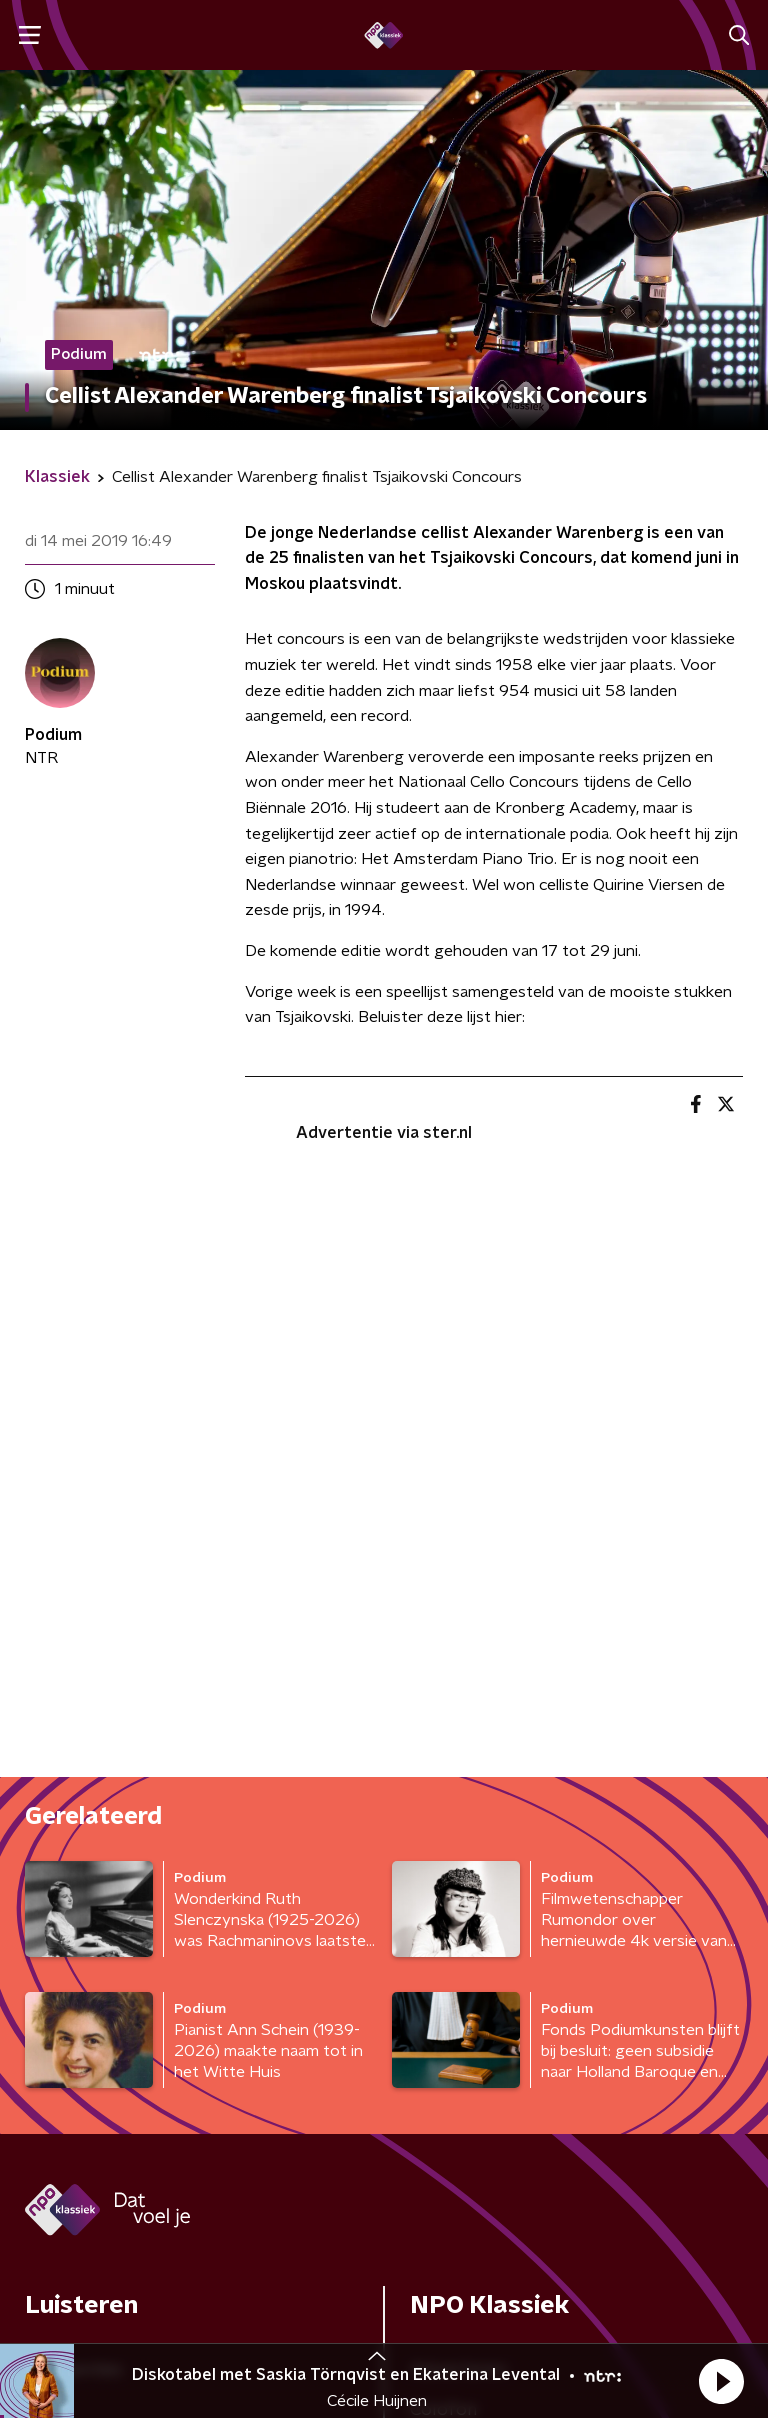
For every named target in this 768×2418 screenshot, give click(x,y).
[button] (721, 2381)
